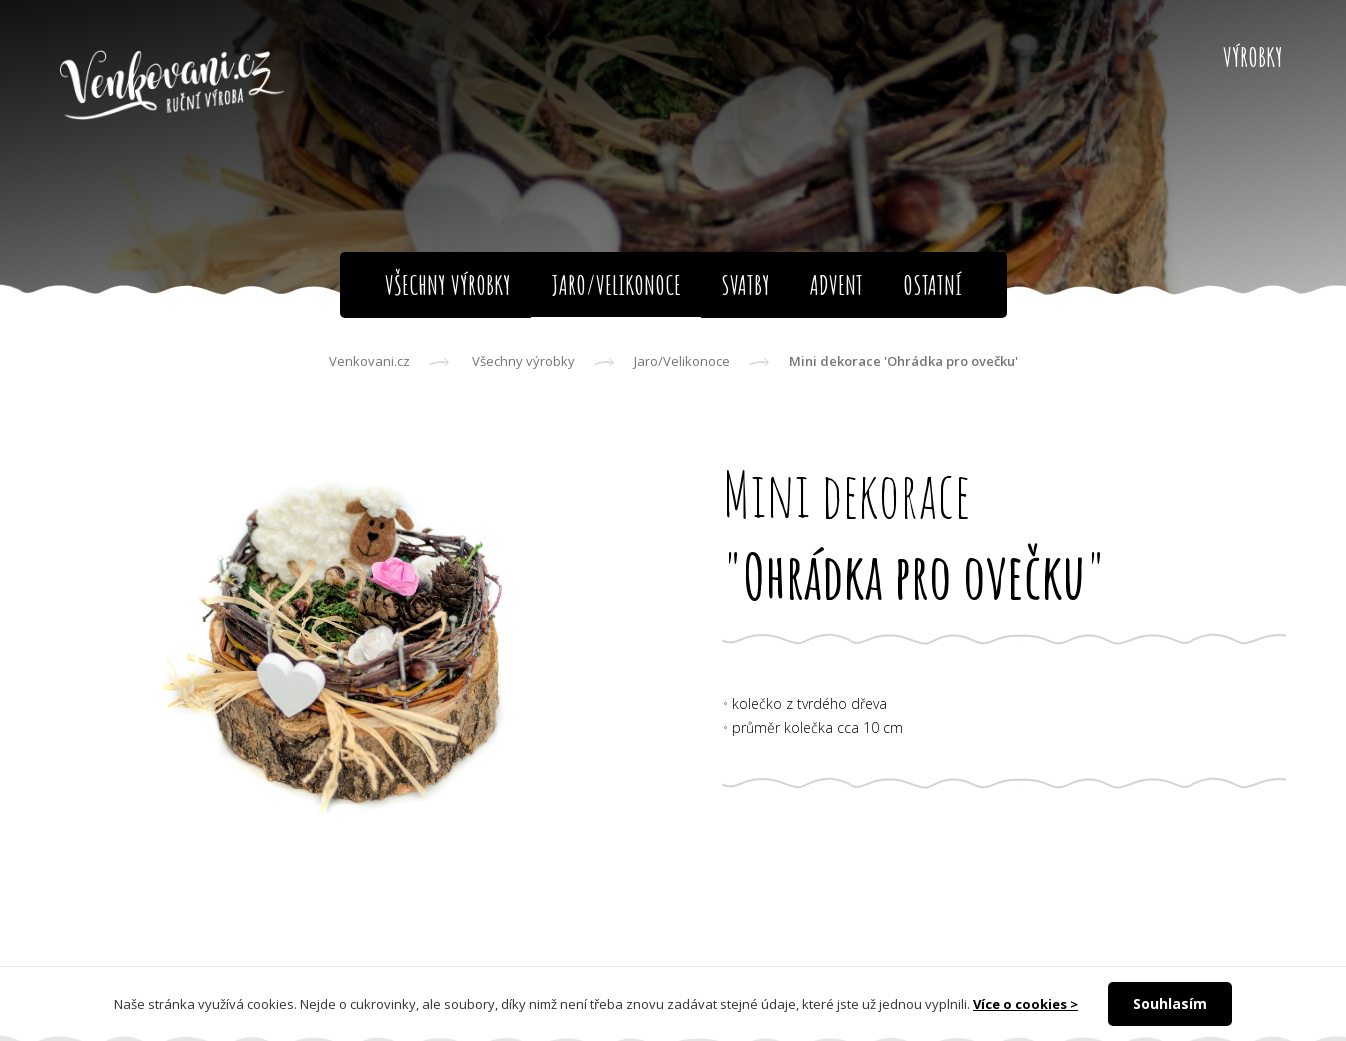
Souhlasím (1170, 1003)
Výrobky (1253, 57)
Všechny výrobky (523, 361)
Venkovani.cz (369, 361)
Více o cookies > (1025, 1004)
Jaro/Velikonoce (682, 361)
